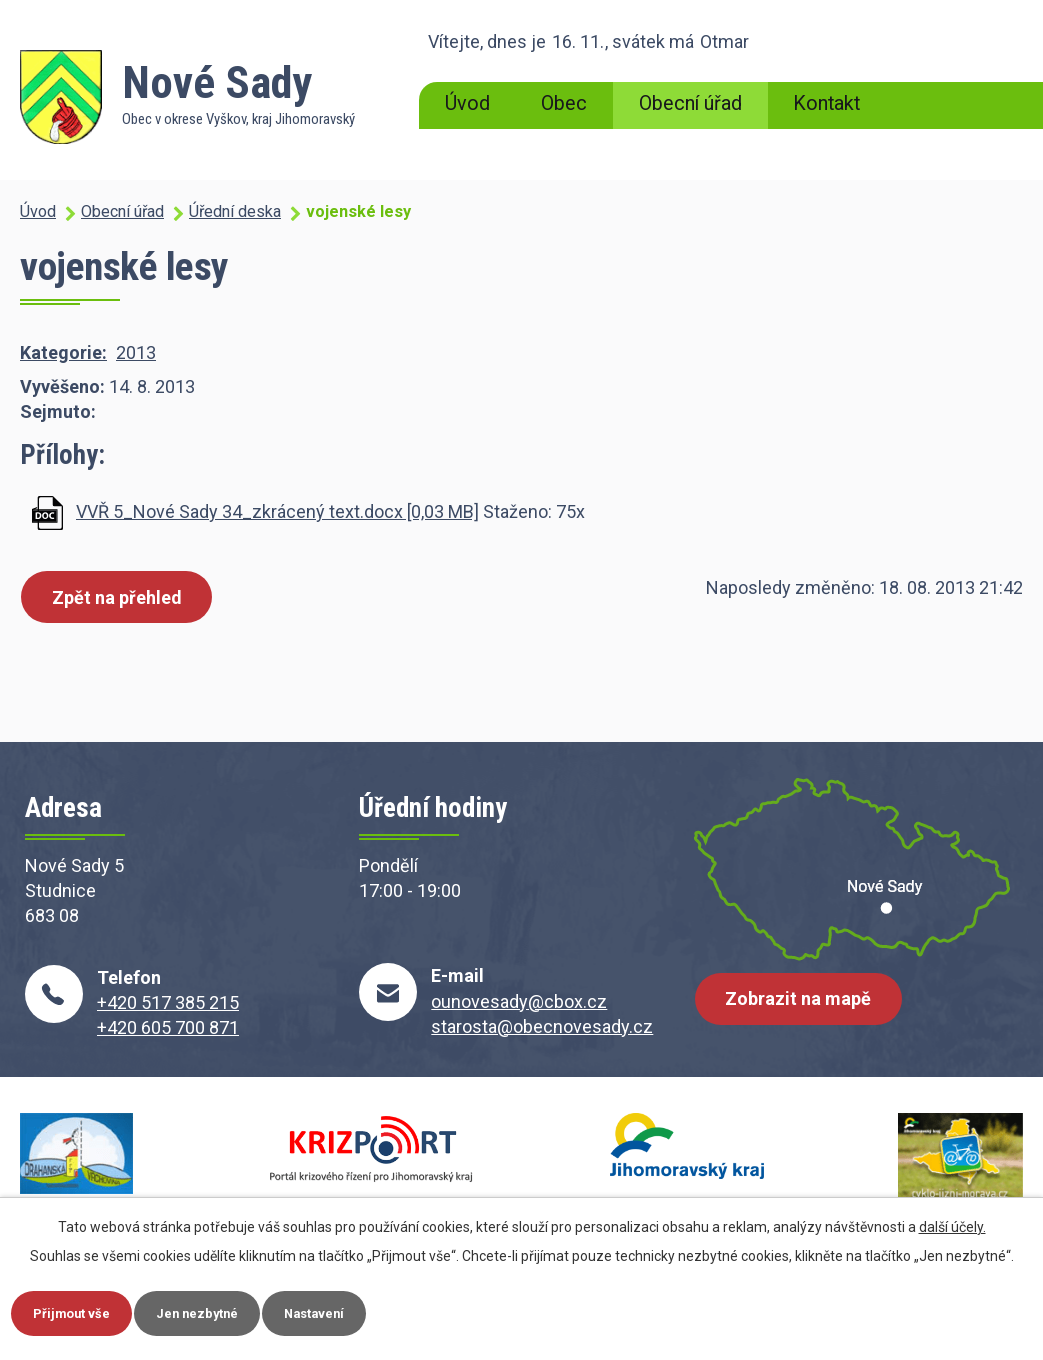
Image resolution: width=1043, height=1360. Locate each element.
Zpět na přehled (122, 598)
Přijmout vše (80, 1311)
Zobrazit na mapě (804, 1008)
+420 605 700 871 (168, 1027)
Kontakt (826, 103)
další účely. (952, 1223)
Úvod (467, 103)
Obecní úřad (690, 103)
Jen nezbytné (223, 1311)
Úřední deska (235, 211)
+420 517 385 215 (168, 1002)
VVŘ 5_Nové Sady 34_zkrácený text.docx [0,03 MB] (277, 511)
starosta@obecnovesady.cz (542, 1026)
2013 (136, 352)
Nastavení (358, 1311)
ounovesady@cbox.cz (519, 1001)
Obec (564, 103)
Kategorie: (63, 352)
